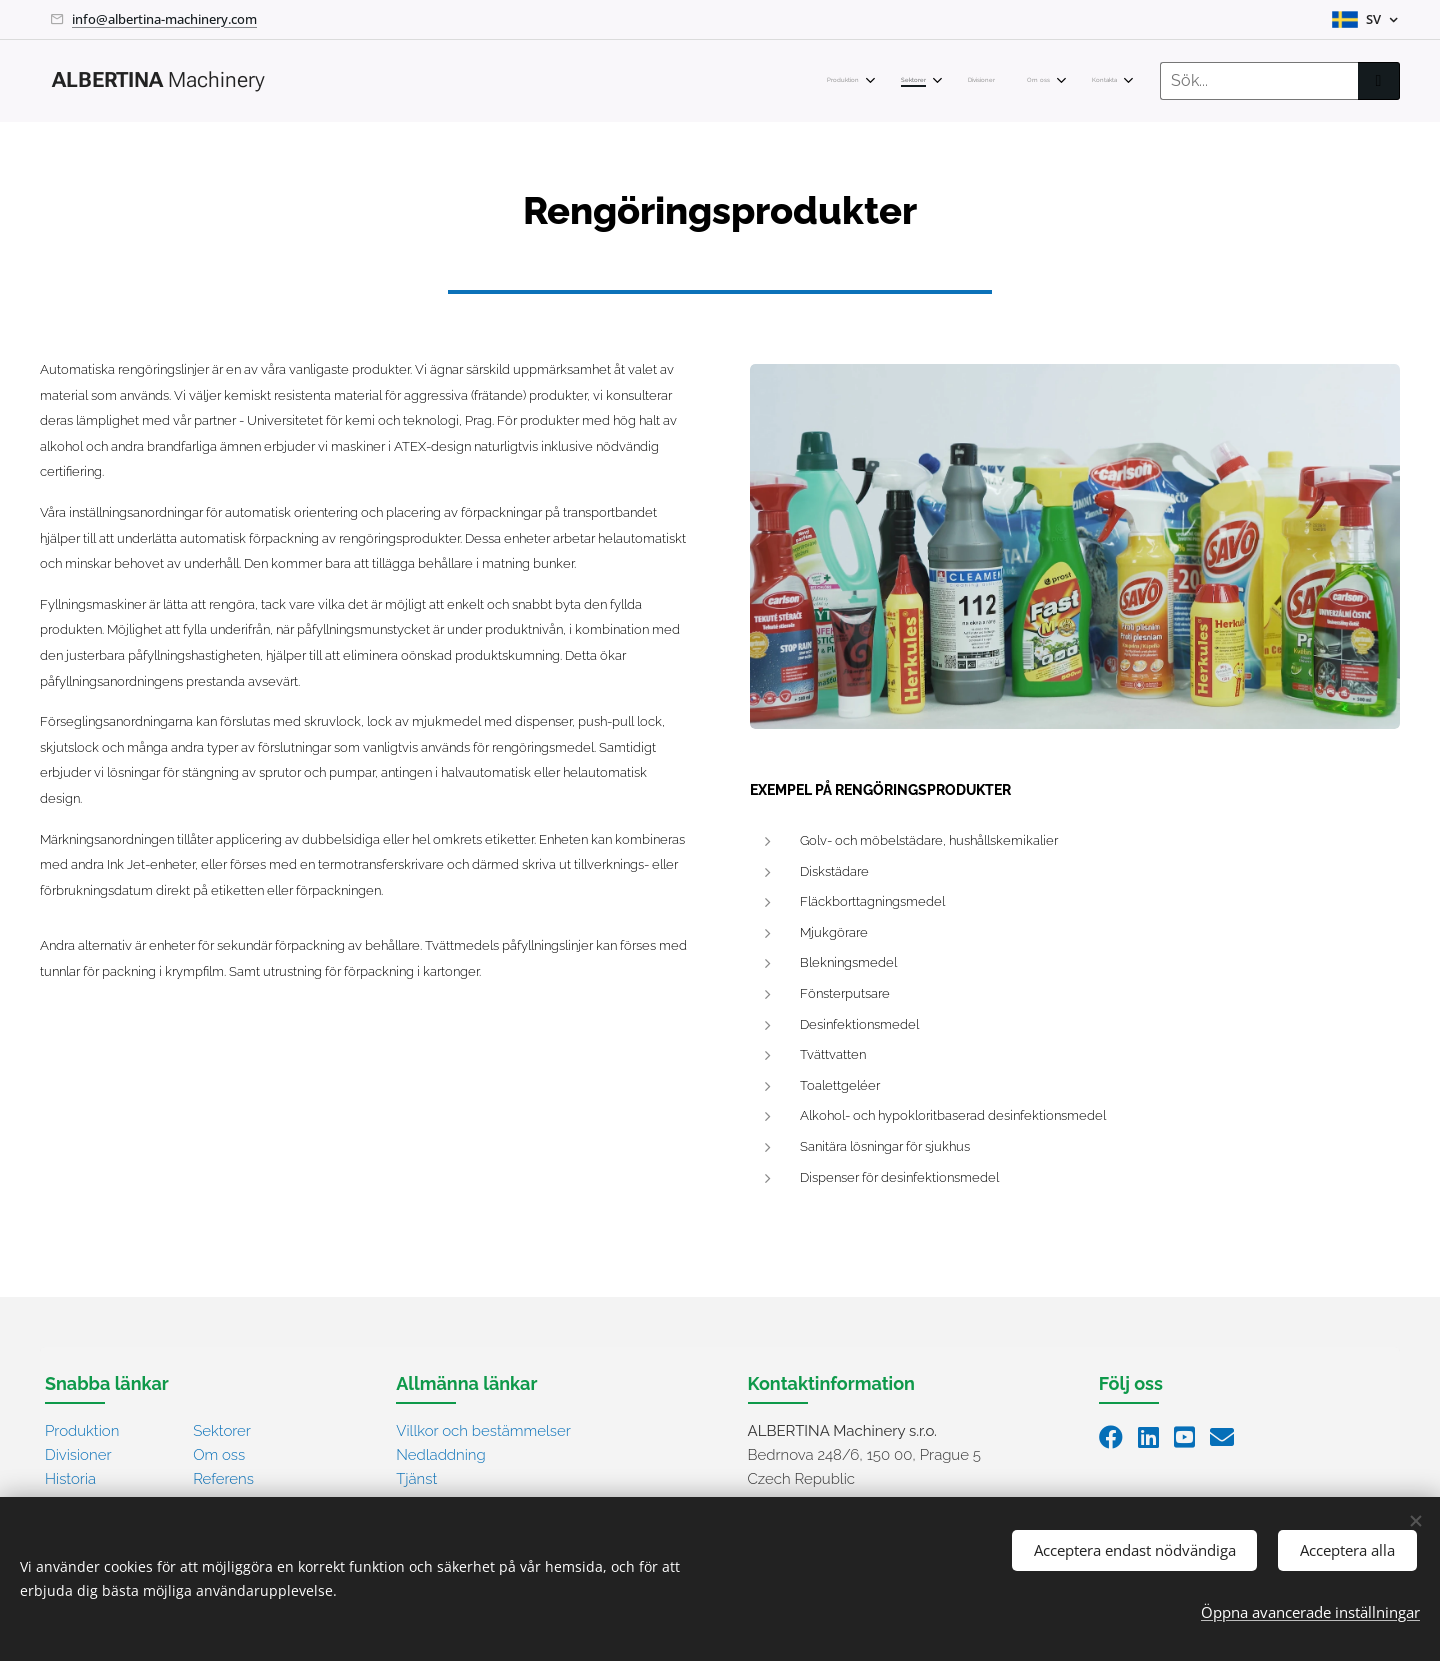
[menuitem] (969, 81)
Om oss (219, 1454)
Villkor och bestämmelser (483, 1430)
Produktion (82, 1430)
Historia (70, 1478)
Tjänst (416, 1478)
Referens (223, 1478)
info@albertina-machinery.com (164, 19)
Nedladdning (440, 1454)
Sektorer (222, 1430)
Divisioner (78, 1454)
